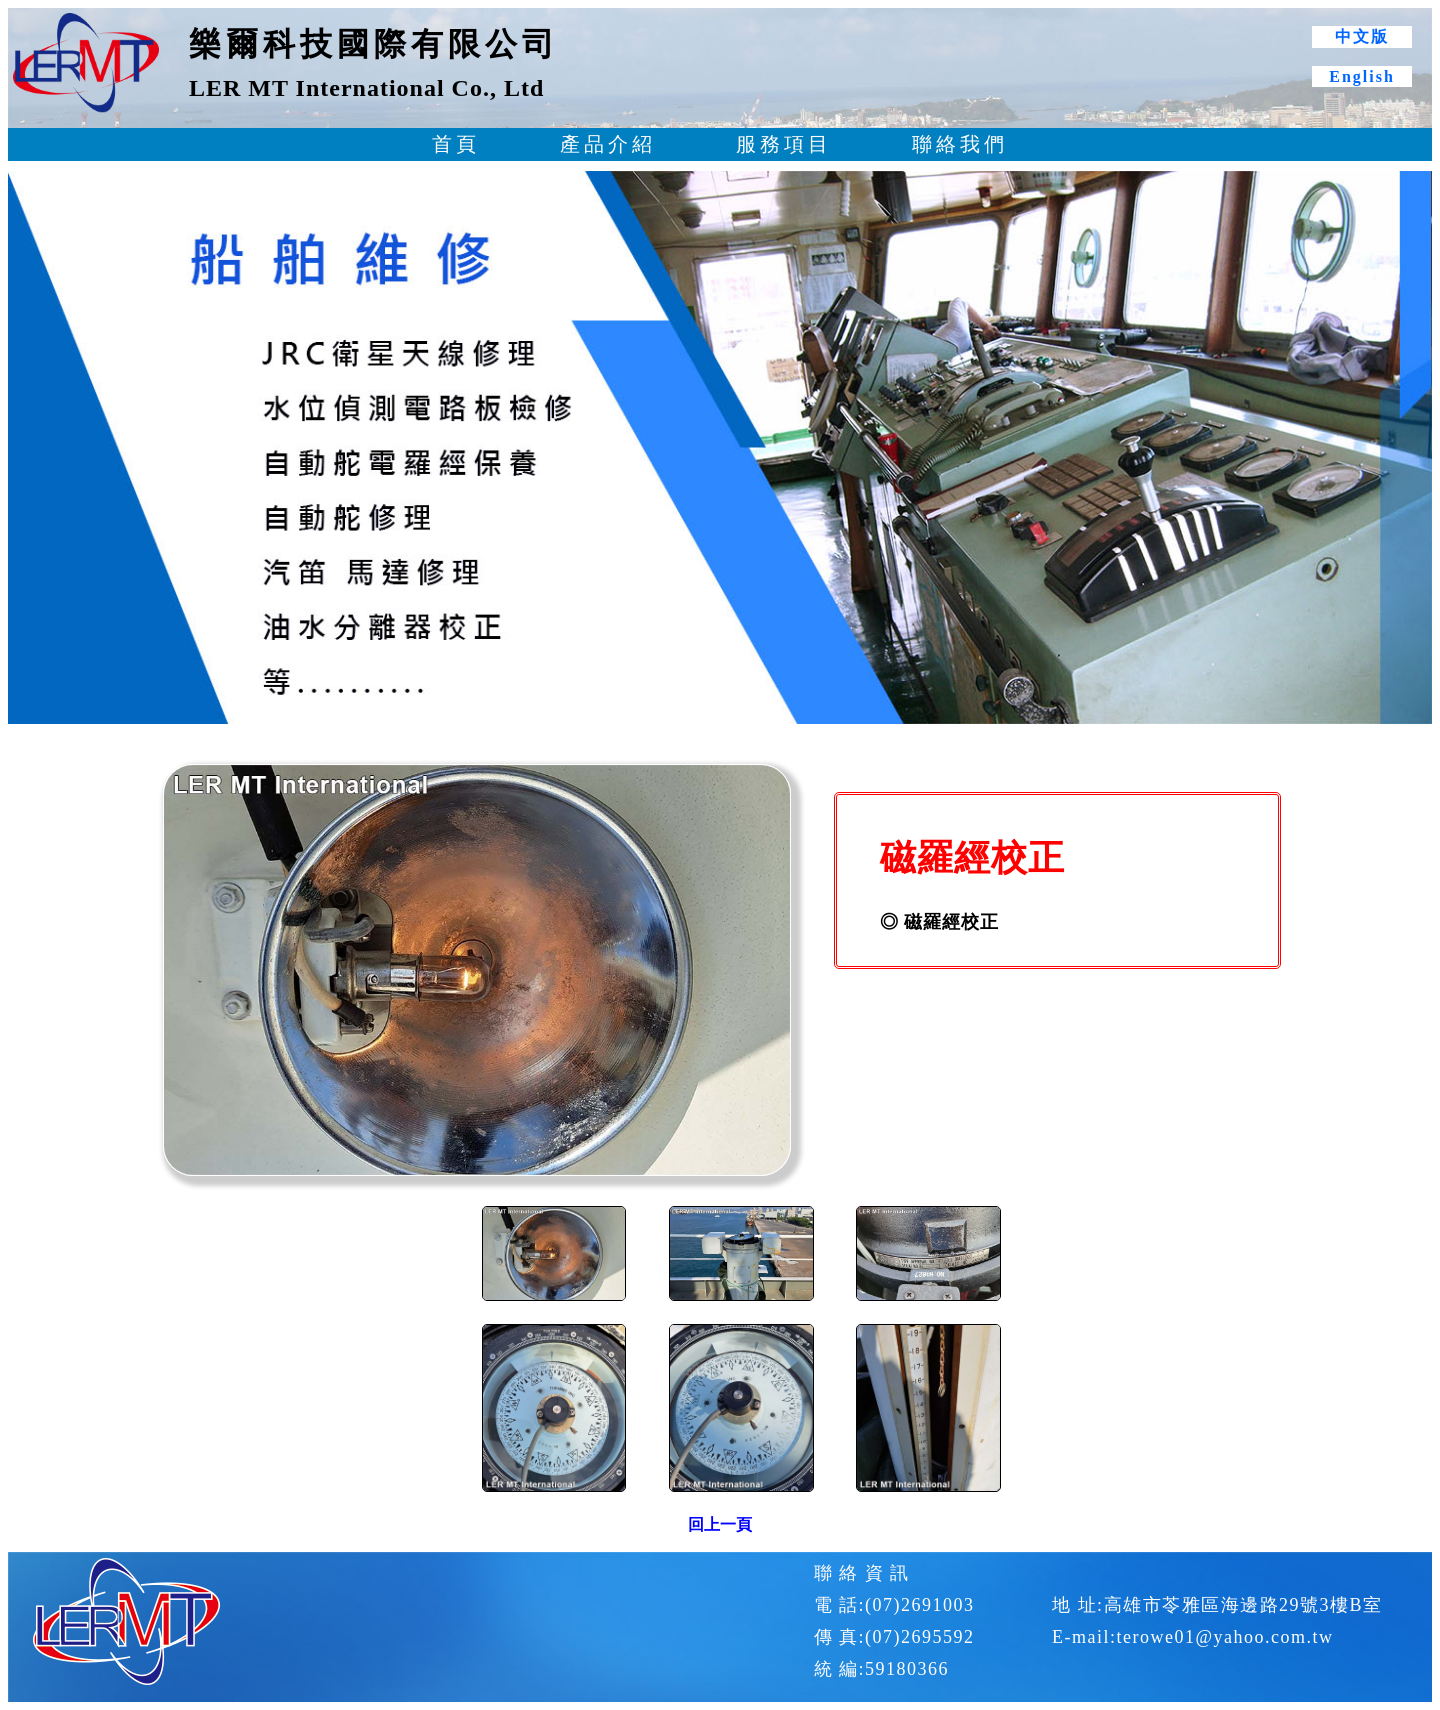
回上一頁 (720, 1524)
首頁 (456, 144)
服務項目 (784, 144)
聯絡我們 (960, 144)
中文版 (1362, 36)
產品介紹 (608, 144)
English (1362, 76)
